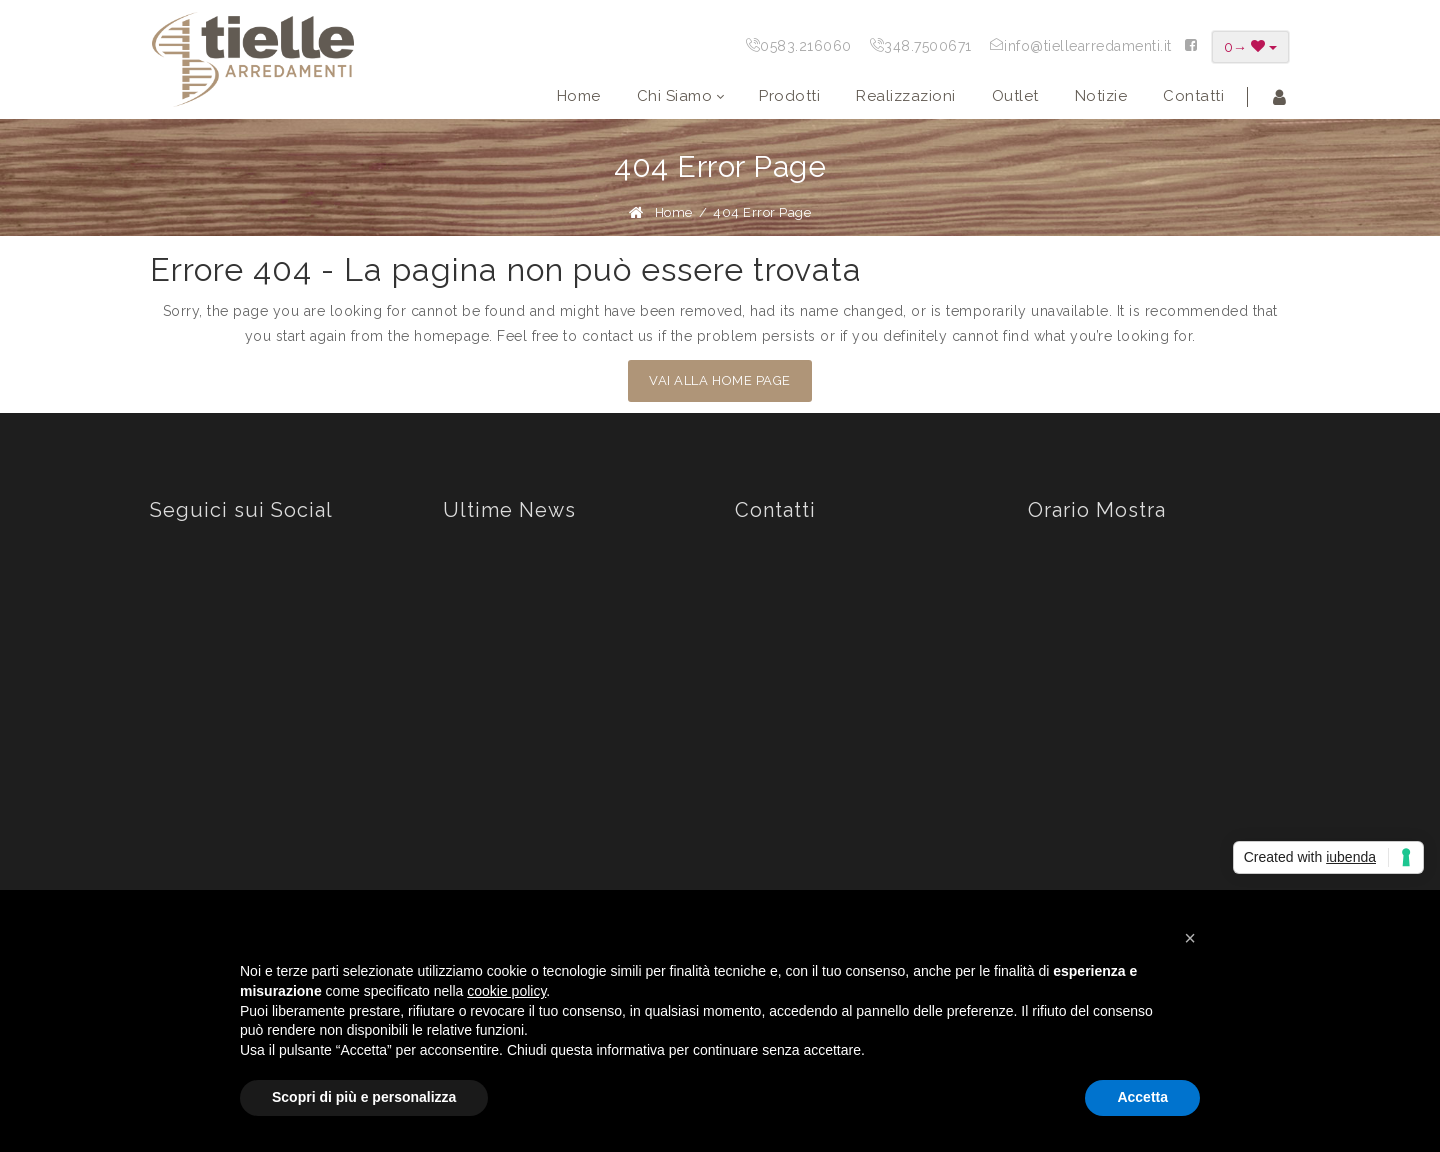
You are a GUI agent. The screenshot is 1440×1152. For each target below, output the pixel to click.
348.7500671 (928, 46)
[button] (1190, 938)
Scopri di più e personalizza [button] (364, 1097)
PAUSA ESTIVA (568, 731)
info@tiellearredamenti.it (1088, 46)
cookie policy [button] (506, 991)
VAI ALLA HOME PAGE (719, 380)
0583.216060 (806, 46)
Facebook (203, 620)
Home (674, 212)
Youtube (197, 722)
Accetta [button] (1142, 1097)
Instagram (202, 671)
